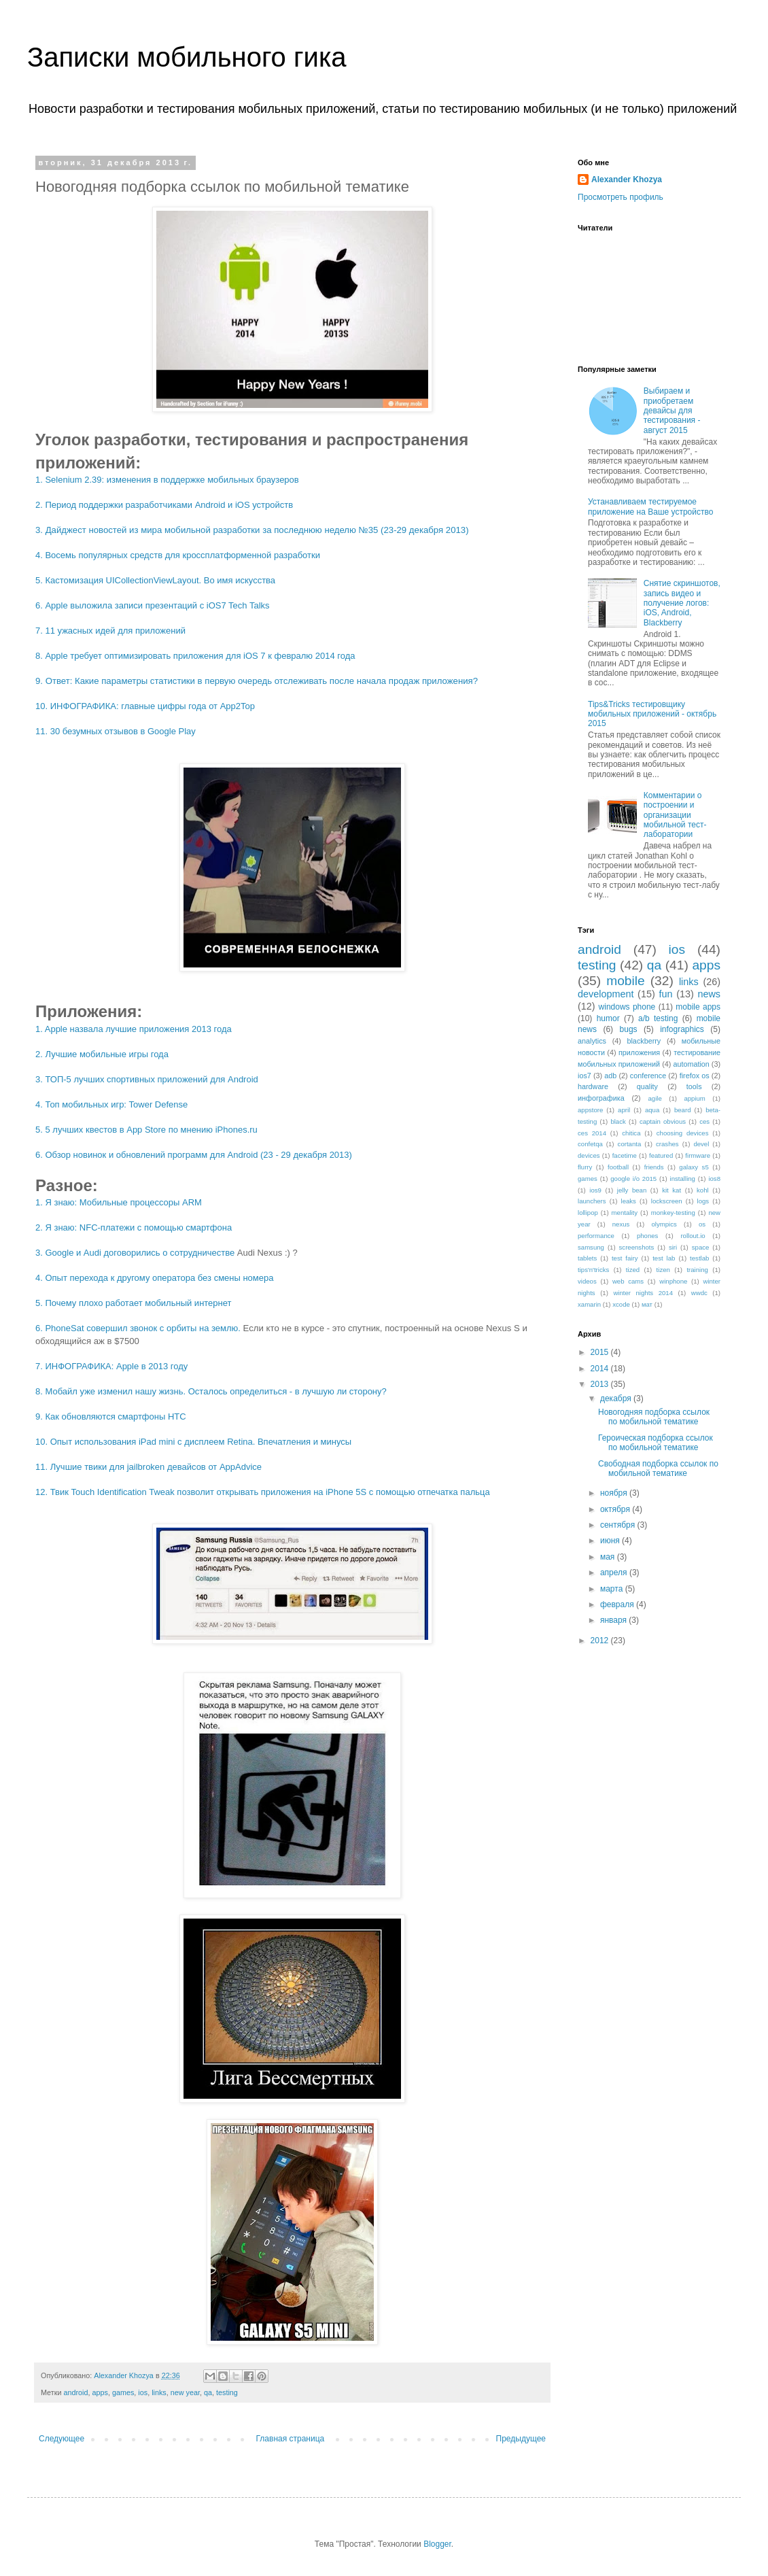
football (618, 1167)
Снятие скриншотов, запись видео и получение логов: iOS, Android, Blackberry (682, 603)
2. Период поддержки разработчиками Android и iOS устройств (164, 505)
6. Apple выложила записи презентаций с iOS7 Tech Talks (152, 605)
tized (633, 1269)
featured (661, 1155)
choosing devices (683, 1133)
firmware (697, 1155)
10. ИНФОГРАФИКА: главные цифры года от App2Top (145, 706)
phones (647, 1235)
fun (665, 994)
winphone (673, 1281)
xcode (621, 1304)
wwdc (699, 1292)
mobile (625, 981)
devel (701, 1144)
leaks (628, 1201)
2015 (601, 1352)
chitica (631, 1133)
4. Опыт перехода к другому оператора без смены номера (154, 1278)
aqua (652, 1110)
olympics (664, 1224)
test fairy (625, 1258)
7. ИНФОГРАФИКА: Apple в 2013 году (111, 1366)
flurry (585, 1167)
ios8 (714, 1178)
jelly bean (631, 1190)
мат (647, 1304)
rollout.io (692, 1235)
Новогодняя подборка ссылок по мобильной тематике (654, 1416)
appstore (590, 1110)
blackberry (644, 1041)
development (605, 994)
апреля (614, 1572)
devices (589, 1155)
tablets (587, 1258)
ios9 (595, 1190)
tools (694, 1086)
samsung (591, 1247)
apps (100, 2392)
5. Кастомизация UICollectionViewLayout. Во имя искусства (155, 580)
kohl (703, 1190)
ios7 (584, 1075)
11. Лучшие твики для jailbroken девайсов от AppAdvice (148, 1467)
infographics (682, 1029)
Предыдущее (521, 2438)
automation (691, 1064)
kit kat (671, 1190)
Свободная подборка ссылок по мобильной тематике (658, 1468)
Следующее (61, 2438)
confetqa (590, 1144)
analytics (592, 1041)
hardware (593, 1086)
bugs (629, 1029)
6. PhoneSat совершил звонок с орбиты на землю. (138, 1328)
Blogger (437, 2544)
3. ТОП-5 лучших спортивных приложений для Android (146, 1079)
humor (608, 1018)
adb (610, 1075)
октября (616, 1509)
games (123, 2392)
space (701, 1247)
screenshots (636, 1247)
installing (682, 1178)
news (708, 994)
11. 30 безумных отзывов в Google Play (115, 731)
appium (694, 1098)
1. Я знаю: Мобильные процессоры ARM (118, 1202)
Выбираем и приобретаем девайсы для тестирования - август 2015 (672, 410)
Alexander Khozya (626, 179)
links (159, 2392)
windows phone (627, 1007)
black (617, 1121)
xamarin (589, 1304)
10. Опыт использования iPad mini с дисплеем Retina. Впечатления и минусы (193, 1442)
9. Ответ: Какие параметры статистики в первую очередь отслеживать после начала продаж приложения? (256, 681)
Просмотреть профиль (620, 197)
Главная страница (290, 2438)
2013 (601, 1384)
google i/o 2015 (633, 1178)
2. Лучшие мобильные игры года (102, 1054)
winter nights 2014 (643, 1292)
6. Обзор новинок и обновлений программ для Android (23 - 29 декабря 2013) (193, 1155)
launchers (592, 1201)
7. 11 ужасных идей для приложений (110, 630)
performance (596, 1235)
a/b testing (658, 1018)
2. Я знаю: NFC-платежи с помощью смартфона (133, 1227)
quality (647, 1086)
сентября (619, 1525)
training (697, 1269)
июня (611, 1540)
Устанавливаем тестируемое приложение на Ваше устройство (650, 506)
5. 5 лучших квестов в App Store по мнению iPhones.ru (146, 1129)
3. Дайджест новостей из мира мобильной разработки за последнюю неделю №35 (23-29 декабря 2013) (252, 530)
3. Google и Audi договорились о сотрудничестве (134, 1253)
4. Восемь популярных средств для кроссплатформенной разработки (177, 555)
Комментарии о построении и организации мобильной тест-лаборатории (675, 815)
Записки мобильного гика (187, 57)
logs (703, 1201)
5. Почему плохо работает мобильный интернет (133, 1303)
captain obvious (663, 1121)
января (614, 1620)
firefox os (695, 1075)
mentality (625, 1212)
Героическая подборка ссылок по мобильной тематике (655, 1442)
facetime (624, 1155)
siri (673, 1247)
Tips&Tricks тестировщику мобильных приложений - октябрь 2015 (652, 714)
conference (648, 1075)
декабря (616, 1398)
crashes (667, 1144)
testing (227, 2392)
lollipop (588, 1212)
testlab (699, 1258)
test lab (663, 1258)
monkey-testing (673, 1212)
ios (142, 2392)
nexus (621, 1224)
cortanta (630, 1144)
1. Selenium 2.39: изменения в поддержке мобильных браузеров (167, 480)
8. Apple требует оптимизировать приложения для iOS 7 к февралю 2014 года (195, 656)
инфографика (601, 1098)
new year (185, 2392)
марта (612, 1589)
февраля (618, 1604)
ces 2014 (592, 1133)
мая (608, 1557)
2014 (601, 1368)
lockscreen (666, 1201)
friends (654, 1167)
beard (682, 1110)
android (75, 2392)
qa (208, 2392)
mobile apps (698, 1007)
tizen (663, 1269)
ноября (614, 1493)
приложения (639, 1052)
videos (587, 1281)
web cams (628, 1281)
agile (654, 1098)
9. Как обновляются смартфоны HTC (110, 1416)
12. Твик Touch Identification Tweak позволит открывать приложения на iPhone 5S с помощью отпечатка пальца (262, 1492)
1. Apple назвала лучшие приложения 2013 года (133, 1029)
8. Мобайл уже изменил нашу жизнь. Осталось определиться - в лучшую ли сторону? (211, 1391)
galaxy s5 (693, 1167)
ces (704, 1121)
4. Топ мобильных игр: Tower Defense (111, 1104)
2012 (601, 1640)
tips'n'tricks (593, 1269)
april (624, 1110)
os (702, 1224)
